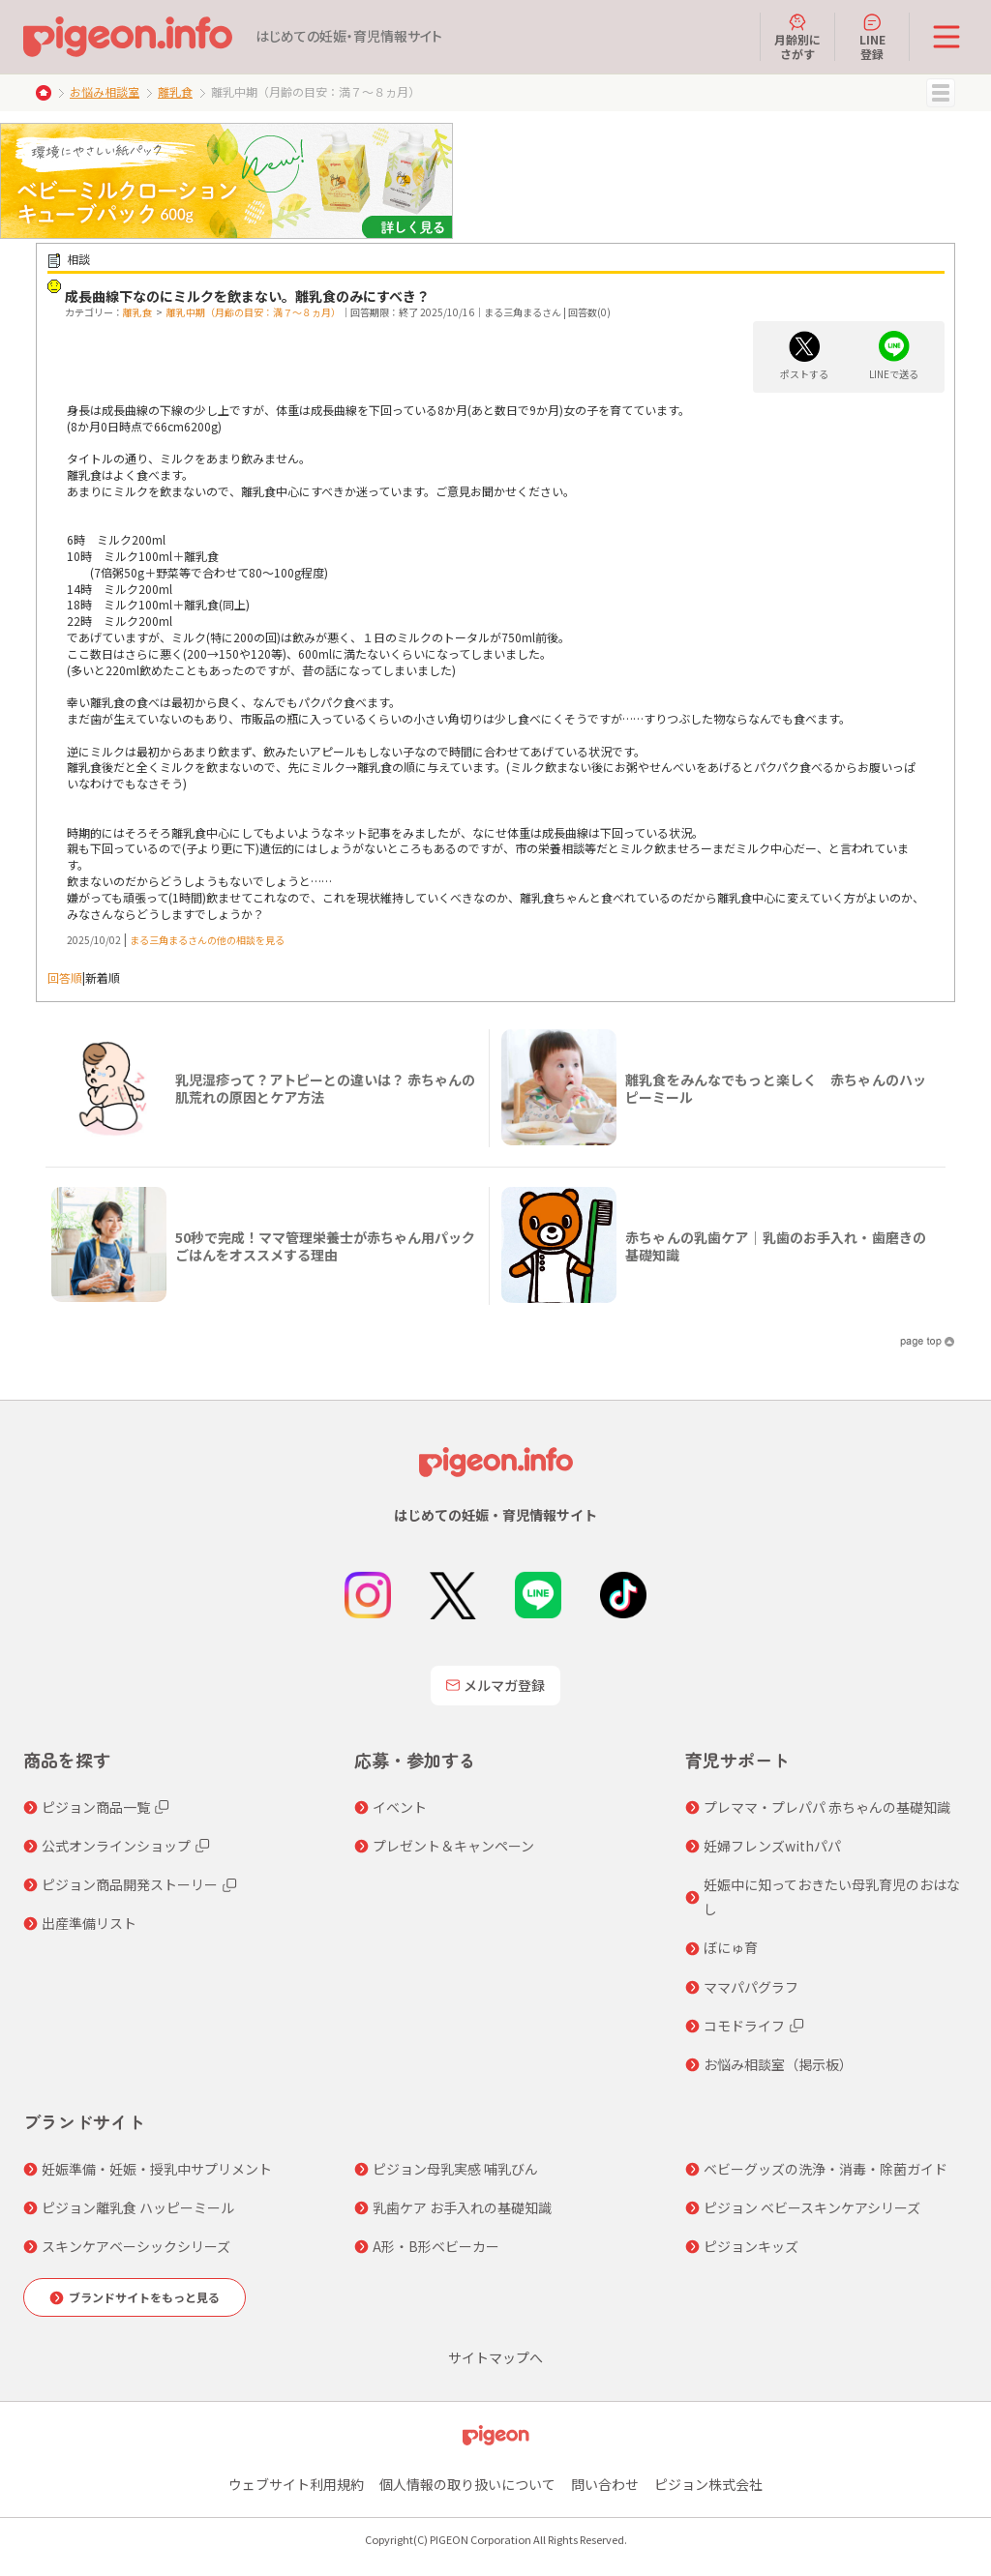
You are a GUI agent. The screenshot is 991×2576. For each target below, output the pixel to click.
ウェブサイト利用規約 (296, 2484)
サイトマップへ (495, 2357)
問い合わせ (605, 2484)
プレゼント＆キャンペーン (453, 1845)
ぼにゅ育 (731, 1947)
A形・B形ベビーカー (436, 2246)
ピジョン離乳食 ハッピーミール (138, 2207)
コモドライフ (744, 2025)
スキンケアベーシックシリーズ (136, 2246)
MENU (940, 92)
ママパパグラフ (751, 1987)
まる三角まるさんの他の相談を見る (207, 940)
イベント (400, 1807)
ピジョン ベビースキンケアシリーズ (812, 2207)
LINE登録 (872, 37)
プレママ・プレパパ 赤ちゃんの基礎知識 (827, 1807)
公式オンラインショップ (116, 1845)
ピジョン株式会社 (708, 2484)
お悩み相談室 (104, 91)
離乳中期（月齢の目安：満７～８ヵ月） (253, 312)
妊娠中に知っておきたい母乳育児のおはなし (832, 1896)
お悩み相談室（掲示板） (778, 2064)
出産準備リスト (89, 1923)
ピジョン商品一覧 (96, 1807)
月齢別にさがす (797, 37)
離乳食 (175, 91)
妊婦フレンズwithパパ (772, 1845)
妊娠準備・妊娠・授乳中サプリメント (157, 2168)
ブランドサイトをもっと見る (144, 2297)
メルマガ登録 (495, 1685)
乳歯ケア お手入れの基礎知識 (462, 2207)
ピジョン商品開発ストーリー (130, 1884)
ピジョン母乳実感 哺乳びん (455, 2168)
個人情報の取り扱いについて (467, 2484)
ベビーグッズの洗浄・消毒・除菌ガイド (825, 2168)
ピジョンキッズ (751, 2246)
